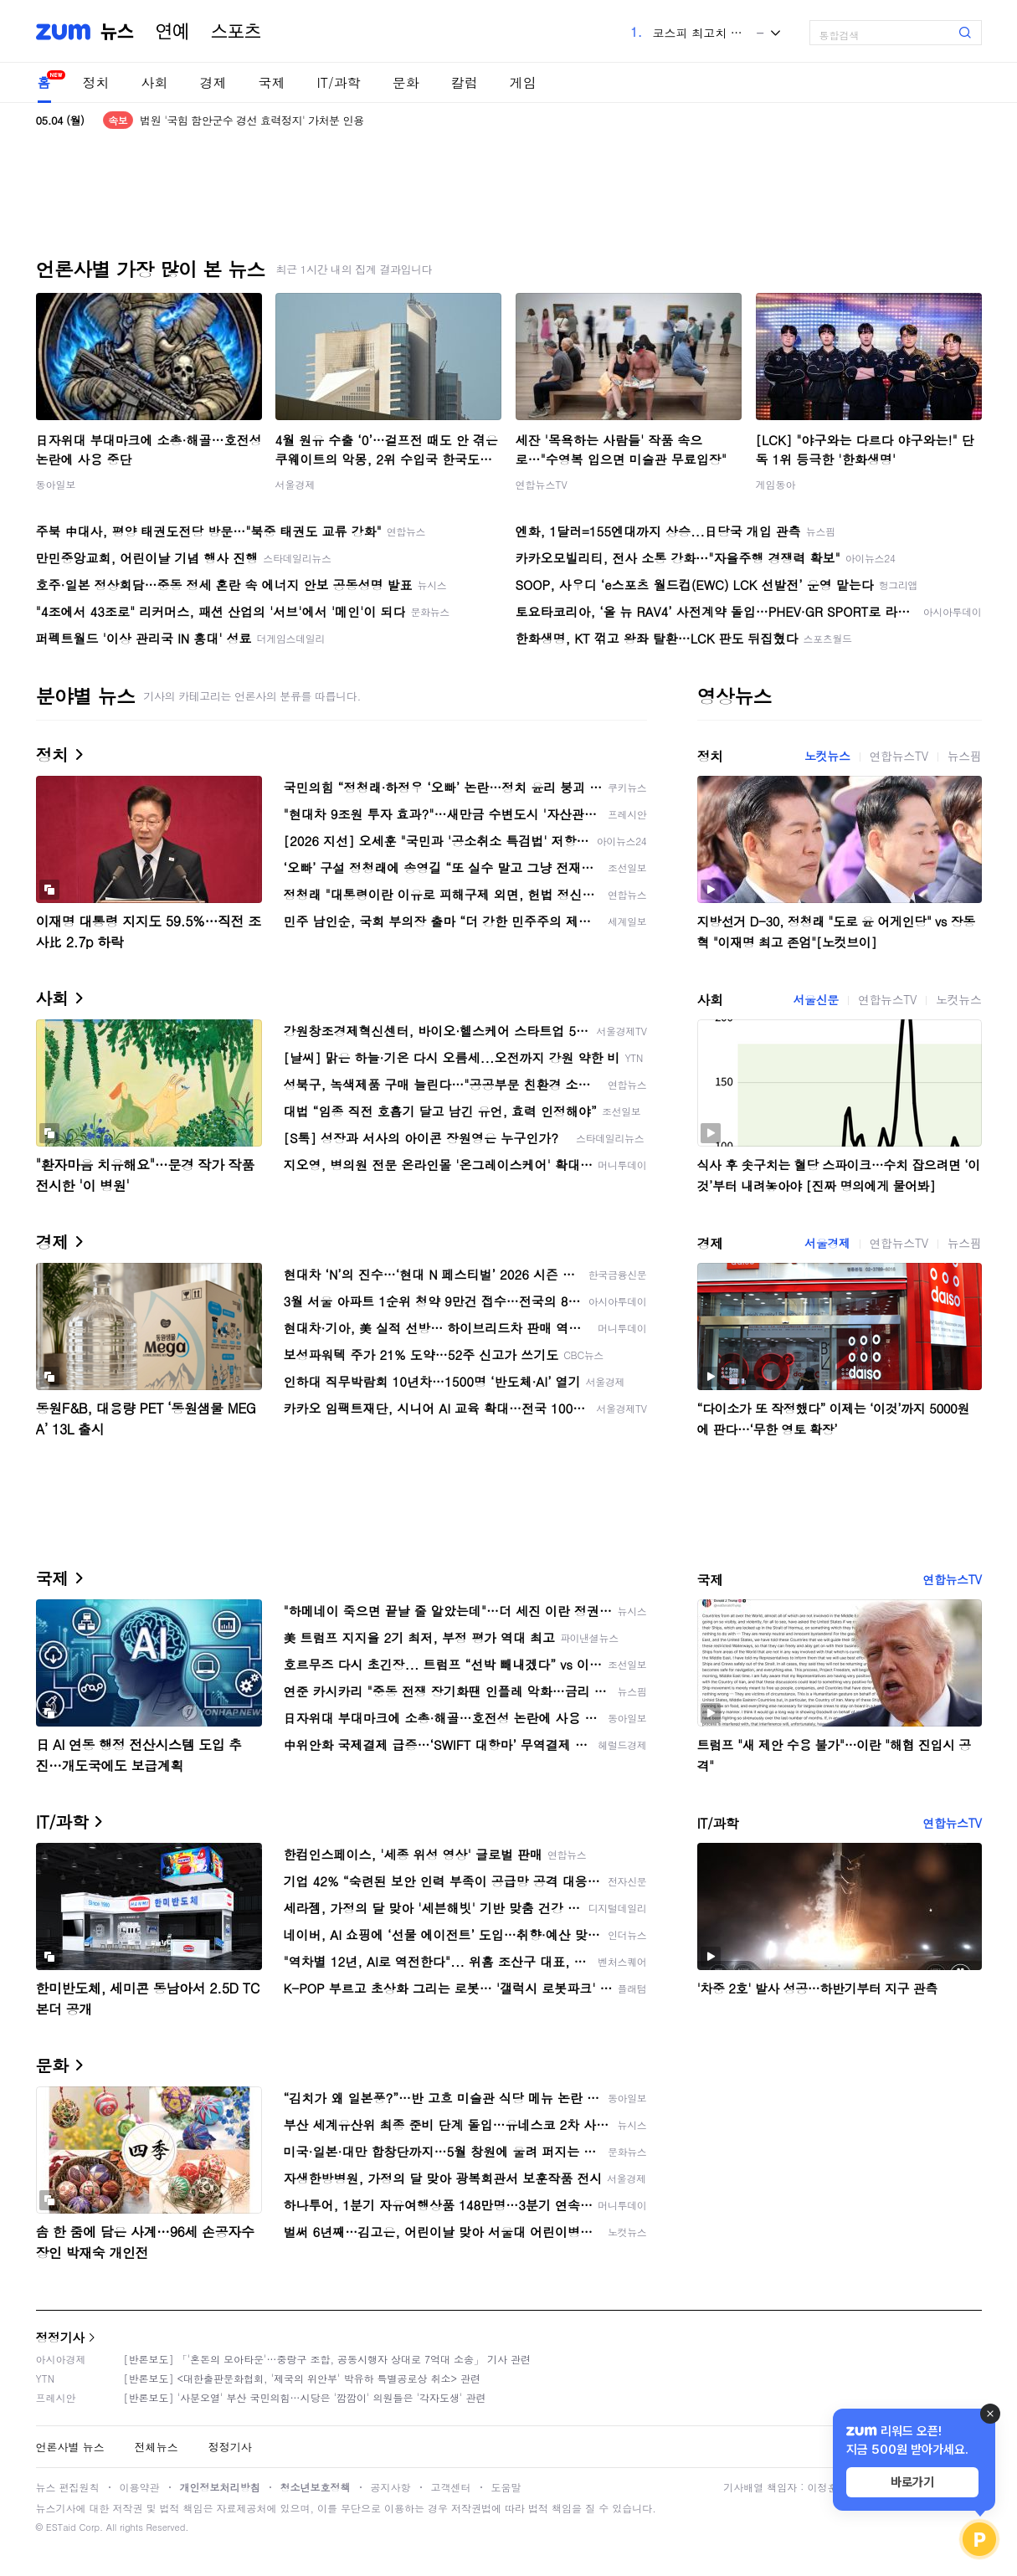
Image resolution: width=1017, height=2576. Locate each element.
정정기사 (60, 2337)
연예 (172, 32)
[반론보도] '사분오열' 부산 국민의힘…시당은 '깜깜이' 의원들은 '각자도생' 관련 (305, 2397)
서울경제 (295, 484)
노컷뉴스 (827, 755)
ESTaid (61, 2527)
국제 (272, 82)
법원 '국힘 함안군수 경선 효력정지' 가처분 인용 (251, 120)
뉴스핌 (965, 755)
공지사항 (391, 2487)
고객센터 (451, 2487)
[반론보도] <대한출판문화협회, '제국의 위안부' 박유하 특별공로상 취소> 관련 (302, 2378)
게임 (523, 82)
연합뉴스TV (542, 484)
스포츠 (236, 32)
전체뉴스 (156, 2447)
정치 (96, 82)
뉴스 (117, 32)
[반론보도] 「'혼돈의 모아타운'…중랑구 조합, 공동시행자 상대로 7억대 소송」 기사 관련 (328, 2359)
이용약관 (140, 2487)
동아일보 (56, 484)
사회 (154, 82)
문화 (406, 82)
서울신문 (816, 999)
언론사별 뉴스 (70, 2447)
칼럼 (464, 82)
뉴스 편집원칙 (68, 2487)
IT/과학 (339, 82)
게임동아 (776, 484)
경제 (213, 82)
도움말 (506, 2487)
